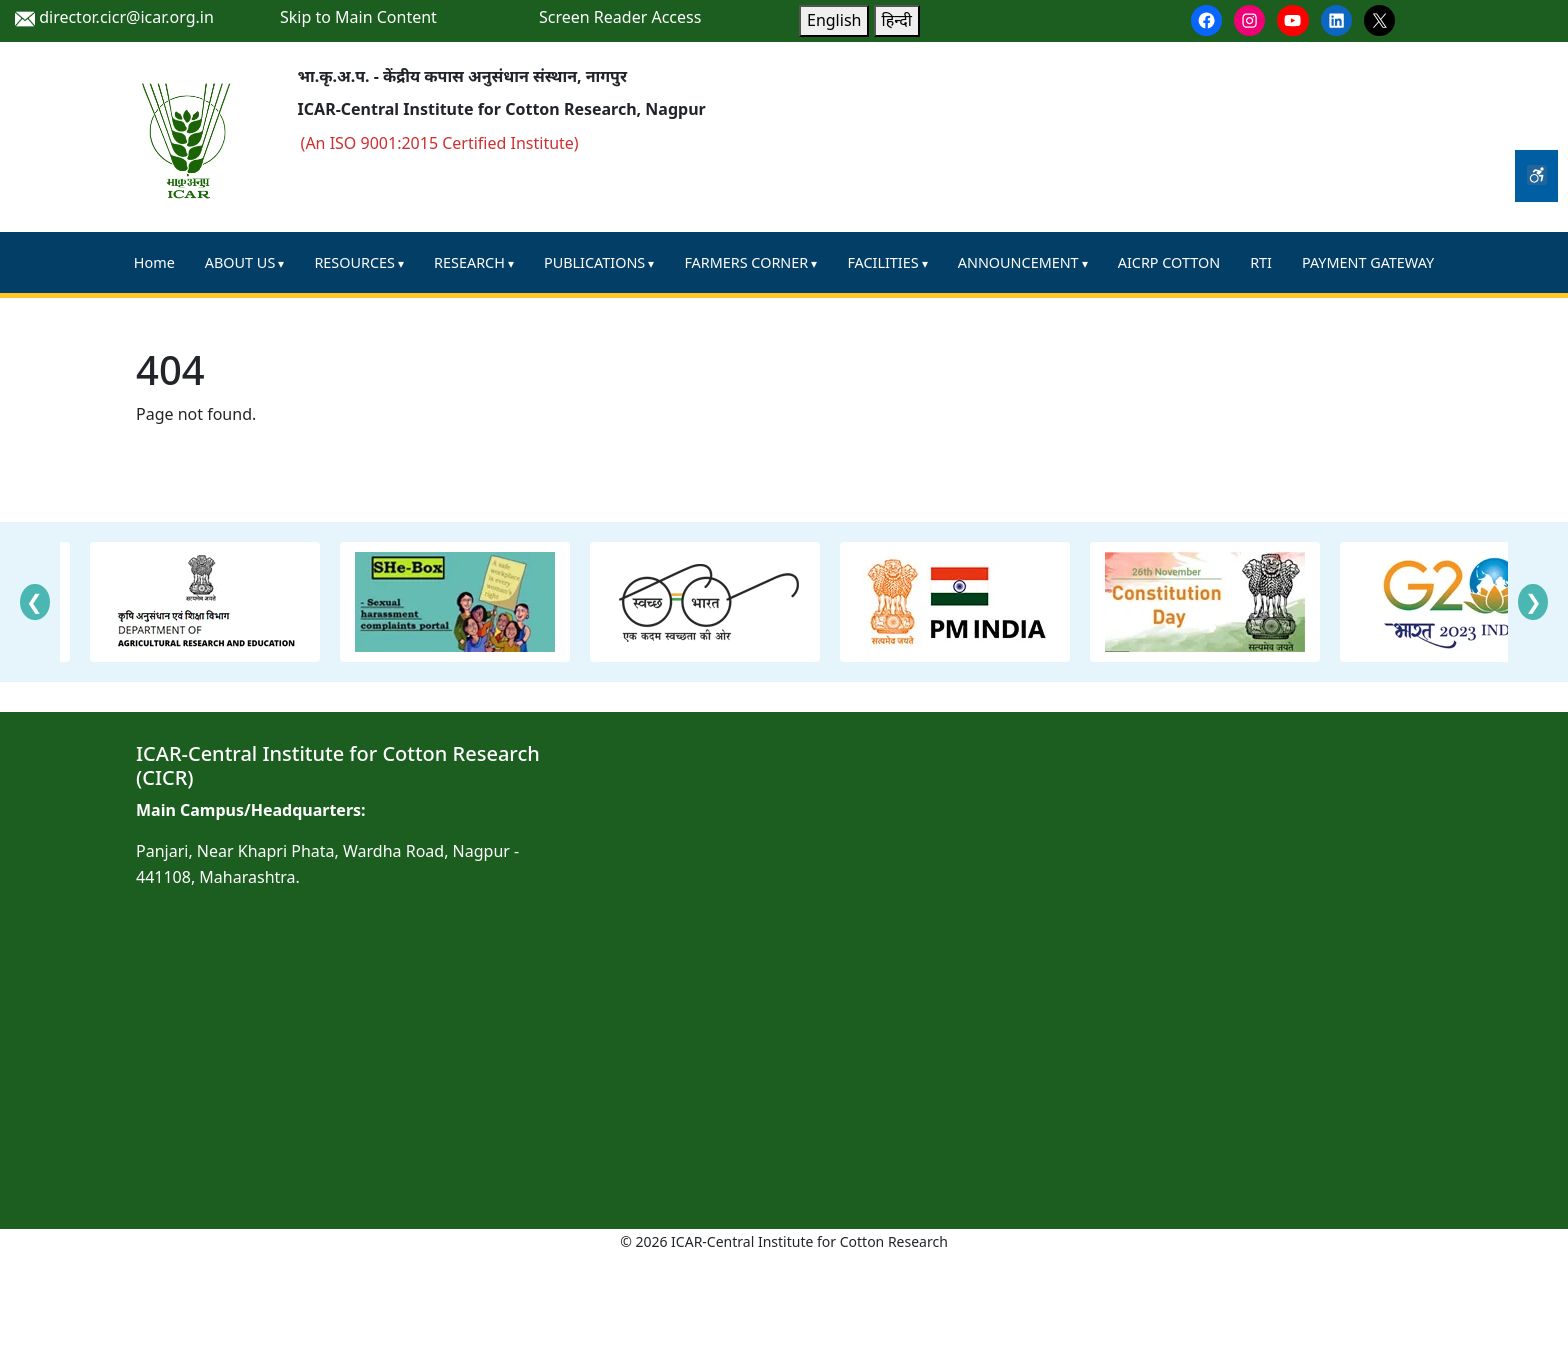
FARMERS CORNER (746, 262)
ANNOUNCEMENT (1018, 262)
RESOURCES (354, 262)
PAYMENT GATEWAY (1368, 262)
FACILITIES (882, 262)
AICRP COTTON (1169, 262)
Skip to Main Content (358, 17)
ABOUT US (240, 262)
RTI (1261, 262)
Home (154, 262)
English (834, 20)
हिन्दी (897, 20)
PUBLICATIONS (594, 262)
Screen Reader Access (620, 17)
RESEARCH (469, 262)
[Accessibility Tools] (1536, 176)
